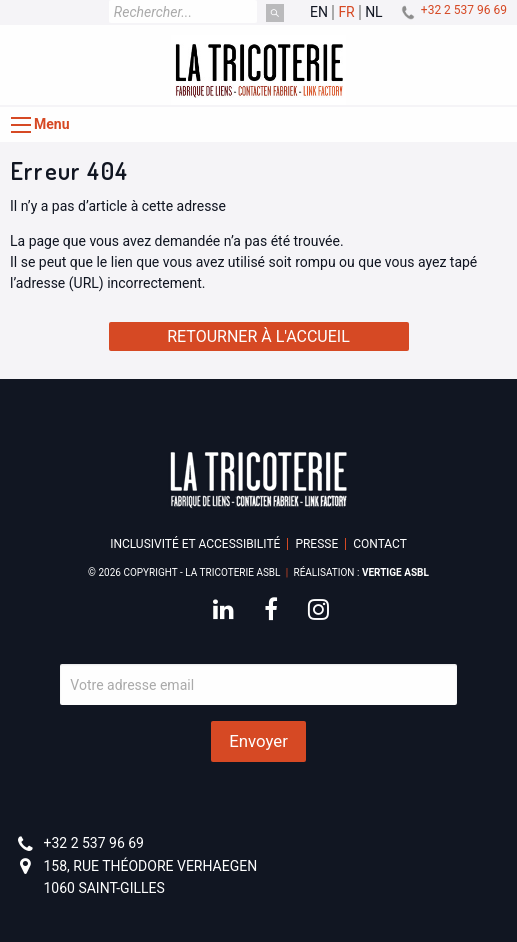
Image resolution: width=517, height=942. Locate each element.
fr (346, 12)
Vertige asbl (395, 572)
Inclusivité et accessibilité (195, 544)
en (319, 12)
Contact (380, 544)
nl (374, 12)
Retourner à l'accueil (258, 336)
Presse (316, 544)
